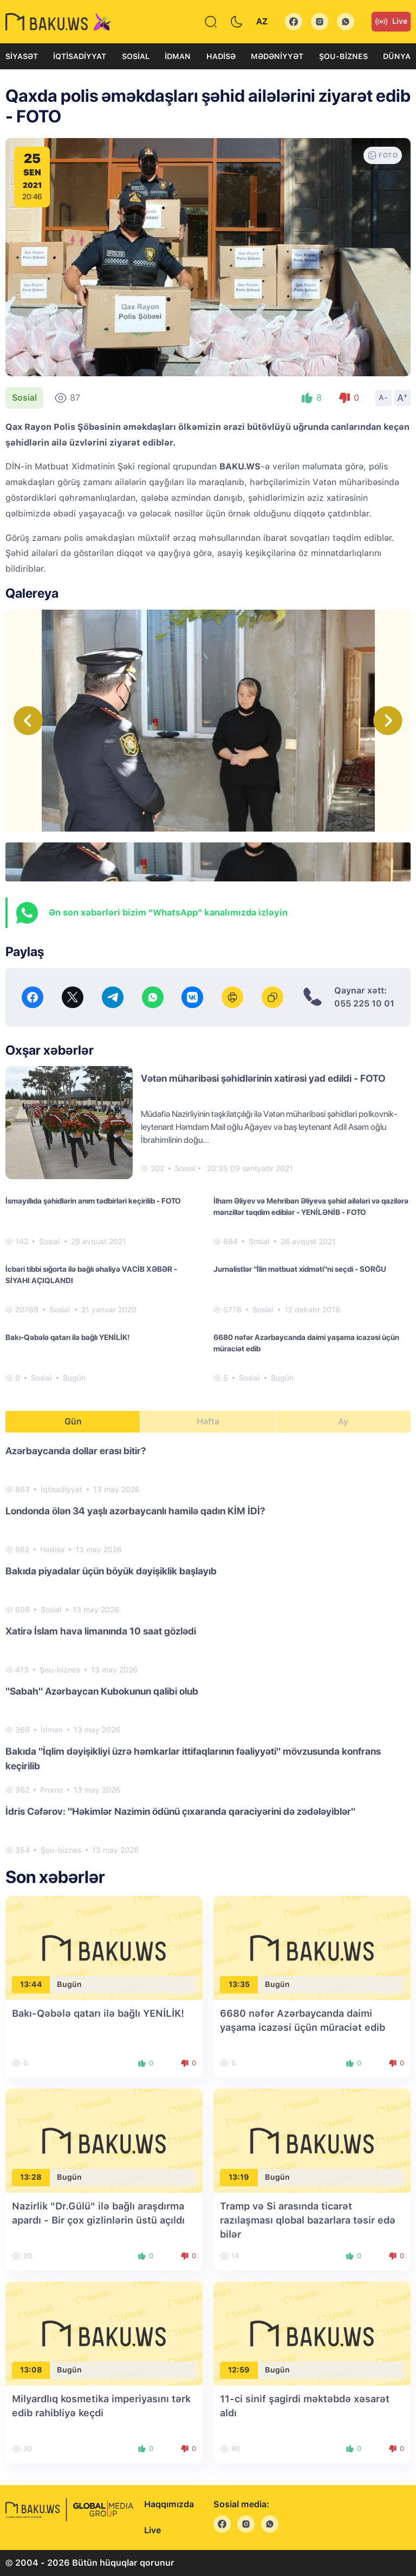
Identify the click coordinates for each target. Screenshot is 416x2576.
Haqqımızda (169, 2504)
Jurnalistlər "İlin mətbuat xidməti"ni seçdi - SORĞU (299, 1269)
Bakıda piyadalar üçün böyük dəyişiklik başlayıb (111, 1571)
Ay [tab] (343, 1421)
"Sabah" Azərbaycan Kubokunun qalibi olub (101, 1691)
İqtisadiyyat (79, 56)
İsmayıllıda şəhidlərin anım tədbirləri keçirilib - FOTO (93, 1201)
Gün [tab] (73, 1421)
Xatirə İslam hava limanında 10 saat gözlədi (100, 1631)
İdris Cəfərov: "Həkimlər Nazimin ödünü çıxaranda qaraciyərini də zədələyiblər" (180, 1811)
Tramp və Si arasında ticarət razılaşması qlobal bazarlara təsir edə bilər (307, 2220)
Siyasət (21, 56)
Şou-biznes (343, 56)
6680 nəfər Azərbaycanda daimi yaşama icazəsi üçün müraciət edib (306, 1343)
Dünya (397, 56)
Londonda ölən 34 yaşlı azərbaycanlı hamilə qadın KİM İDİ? (135, 1510)
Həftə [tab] (208, 1421)
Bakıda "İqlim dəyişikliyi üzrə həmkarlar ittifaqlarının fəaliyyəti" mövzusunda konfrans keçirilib (193, 1758)
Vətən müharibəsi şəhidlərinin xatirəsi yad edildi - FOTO (263, 1078)
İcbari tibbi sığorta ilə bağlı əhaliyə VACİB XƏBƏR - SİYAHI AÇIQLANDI (91, 1275)
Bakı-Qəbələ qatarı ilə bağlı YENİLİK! (67, 1337)
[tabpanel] (208, 1649)
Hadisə (221, 56)
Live (391, 21)
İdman (178, 56)
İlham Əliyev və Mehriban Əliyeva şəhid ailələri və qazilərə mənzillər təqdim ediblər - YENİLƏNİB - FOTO (310, 1207)
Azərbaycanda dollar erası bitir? (75, 1450)
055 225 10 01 (364, 1003)
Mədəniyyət (277, 56)
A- (383, 397)
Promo (51, 1790)
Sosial (136, 56)
